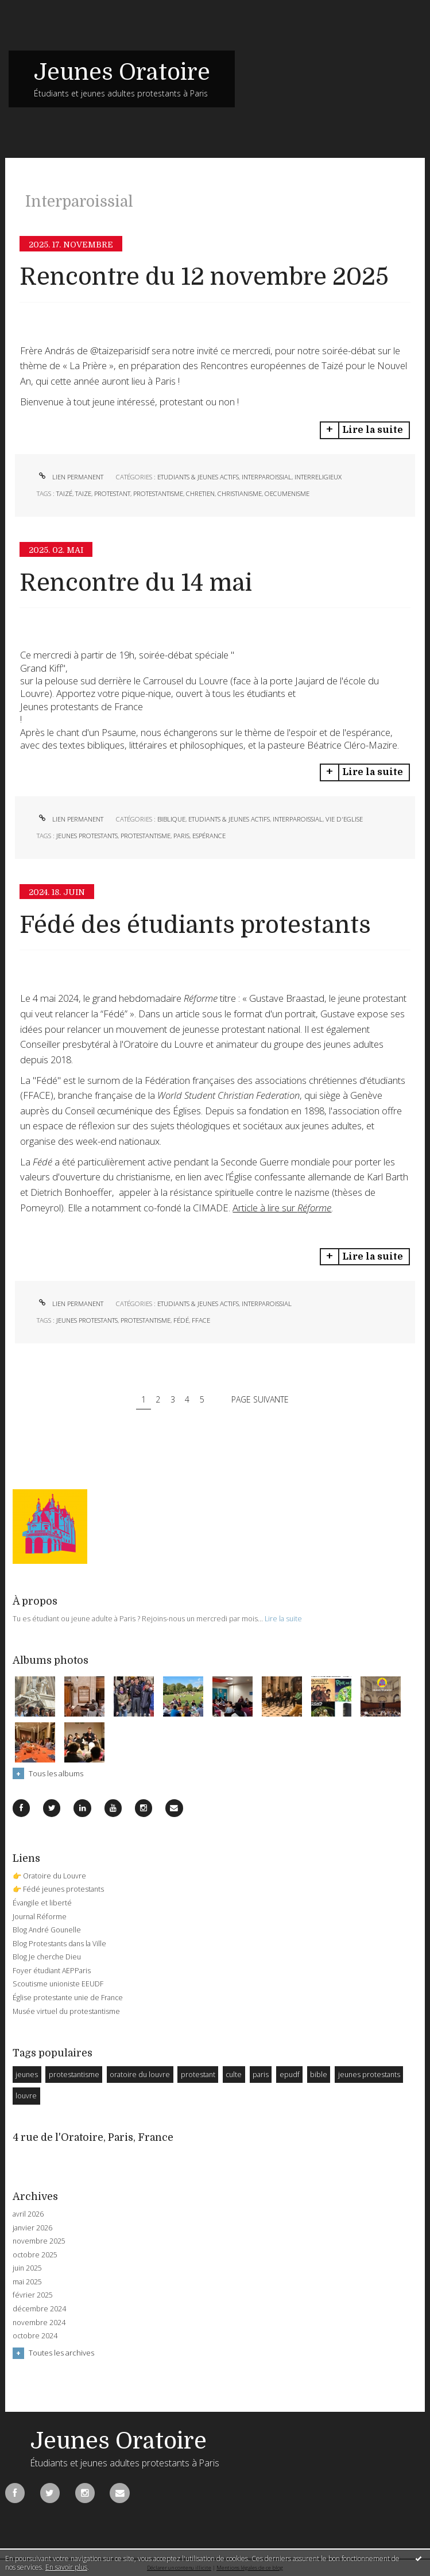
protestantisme (158, 493)
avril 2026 (28, 2214)
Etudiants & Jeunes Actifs (198, 476)
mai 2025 (27, 2282)
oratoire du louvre (140, 2074)
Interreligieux (318, 476)
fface (201, 1320)
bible (318, 2074)
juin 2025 (27, 2268)
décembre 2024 (39, 2309)
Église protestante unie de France (68, 1997)
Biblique (171, 819)
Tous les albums (56, 1773)
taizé (64, 493)
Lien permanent (70, 476)
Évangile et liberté (42, 1903)
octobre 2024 (35, 2336)
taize (83, 493)
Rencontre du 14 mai (136, 583)
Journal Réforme (40, 1917)
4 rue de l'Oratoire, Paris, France (93, 2137)
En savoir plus (66, 2567)
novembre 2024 (39, 2322)
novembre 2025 (39, 2241)
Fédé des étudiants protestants (195, 925)
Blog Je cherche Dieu (47, 1957)
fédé (181, 1320)
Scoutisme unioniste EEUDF (58, 1984)
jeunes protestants (87, 835)
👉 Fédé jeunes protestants (58, 1889)
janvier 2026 (32, 2228)
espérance (209, 835)
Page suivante (260, 1399)
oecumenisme (287, 493)
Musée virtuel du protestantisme (66, 2011)
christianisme (240, 493)
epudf (290, 2074)
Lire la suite (372, 429)
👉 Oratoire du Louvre (49, 1876)
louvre (26, 2096)
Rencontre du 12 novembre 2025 (204, 277)
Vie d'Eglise (344, 819)
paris (181, 835)
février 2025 (33, 2295)
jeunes (27, 2074)
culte (234, 2074)
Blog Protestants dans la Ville (59, 1944)
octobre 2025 (35, 2255)
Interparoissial (267, 476)
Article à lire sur (282, 1207)
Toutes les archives (61, 2353)
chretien (200, 493)
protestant (112, 493)
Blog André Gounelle (47, 1930)
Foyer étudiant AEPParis (52, 1970)
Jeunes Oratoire (122, 72)
